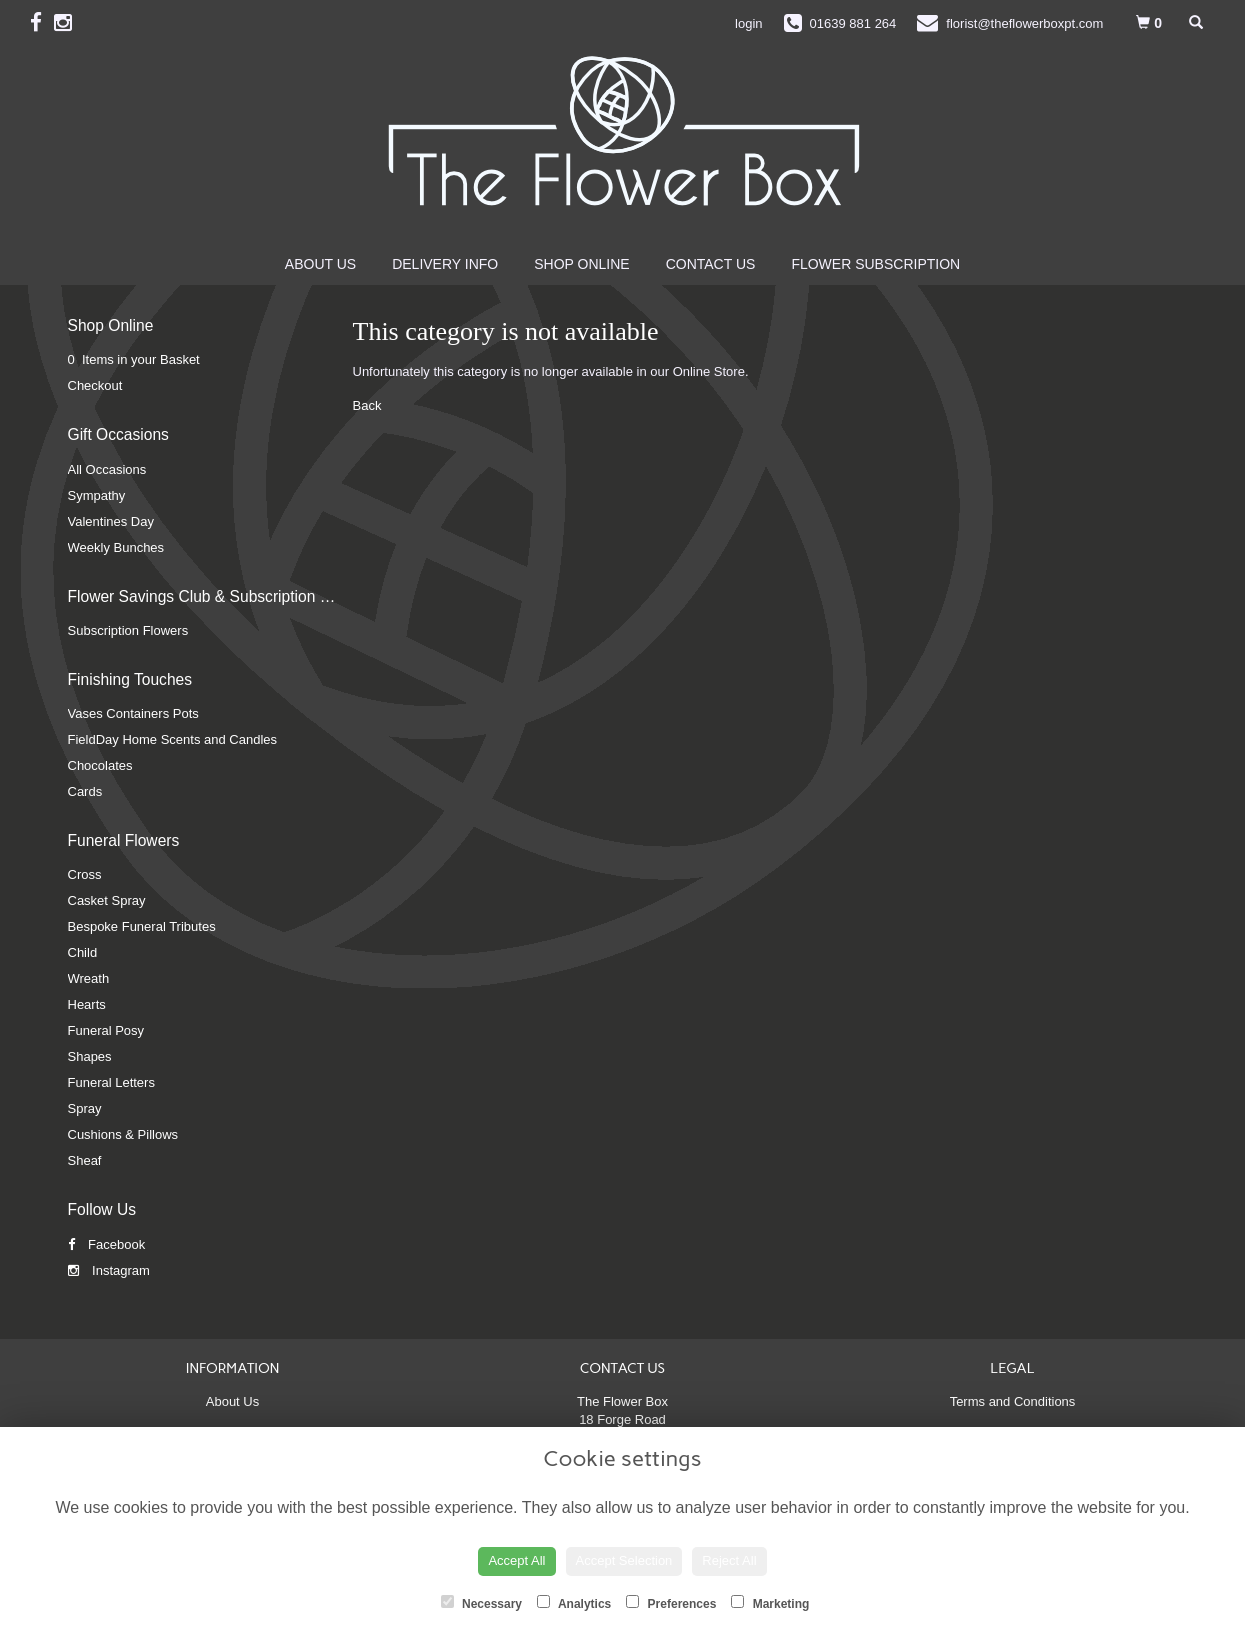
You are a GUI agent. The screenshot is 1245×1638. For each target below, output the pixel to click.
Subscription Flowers (128, 630)
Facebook (107, 1244)
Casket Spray (107, 900)
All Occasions (107, 469)
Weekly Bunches (116, 547)
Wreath (89, 978)
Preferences (671, 1603)
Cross (85, 874)
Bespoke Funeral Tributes (142, 926)
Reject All (729, 1560)
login (748, 23)
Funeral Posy (106, 1030)
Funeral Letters (111, 1082)
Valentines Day (111, 521)
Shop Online (581, 264)
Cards (85, 791)
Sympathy (97, 495)
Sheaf (85, 1160)
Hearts (87, 1004)
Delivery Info (445, 264)
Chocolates (100, 765)
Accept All (516, 1560)
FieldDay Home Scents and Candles (173, 739)
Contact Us (711, 264)
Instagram (109, 1270)
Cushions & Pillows (123, 1134)
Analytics (574, 1603)
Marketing (770, 1603)
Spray (85, 1108)
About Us (320, 264)
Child (83, 952)
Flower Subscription (875, 264)
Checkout (95, 385)
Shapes (90, 1056)
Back (367, 405)
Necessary (481, 1603)
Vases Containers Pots (133, 713)
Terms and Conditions (1013, 1401)
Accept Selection (624, 1560)
